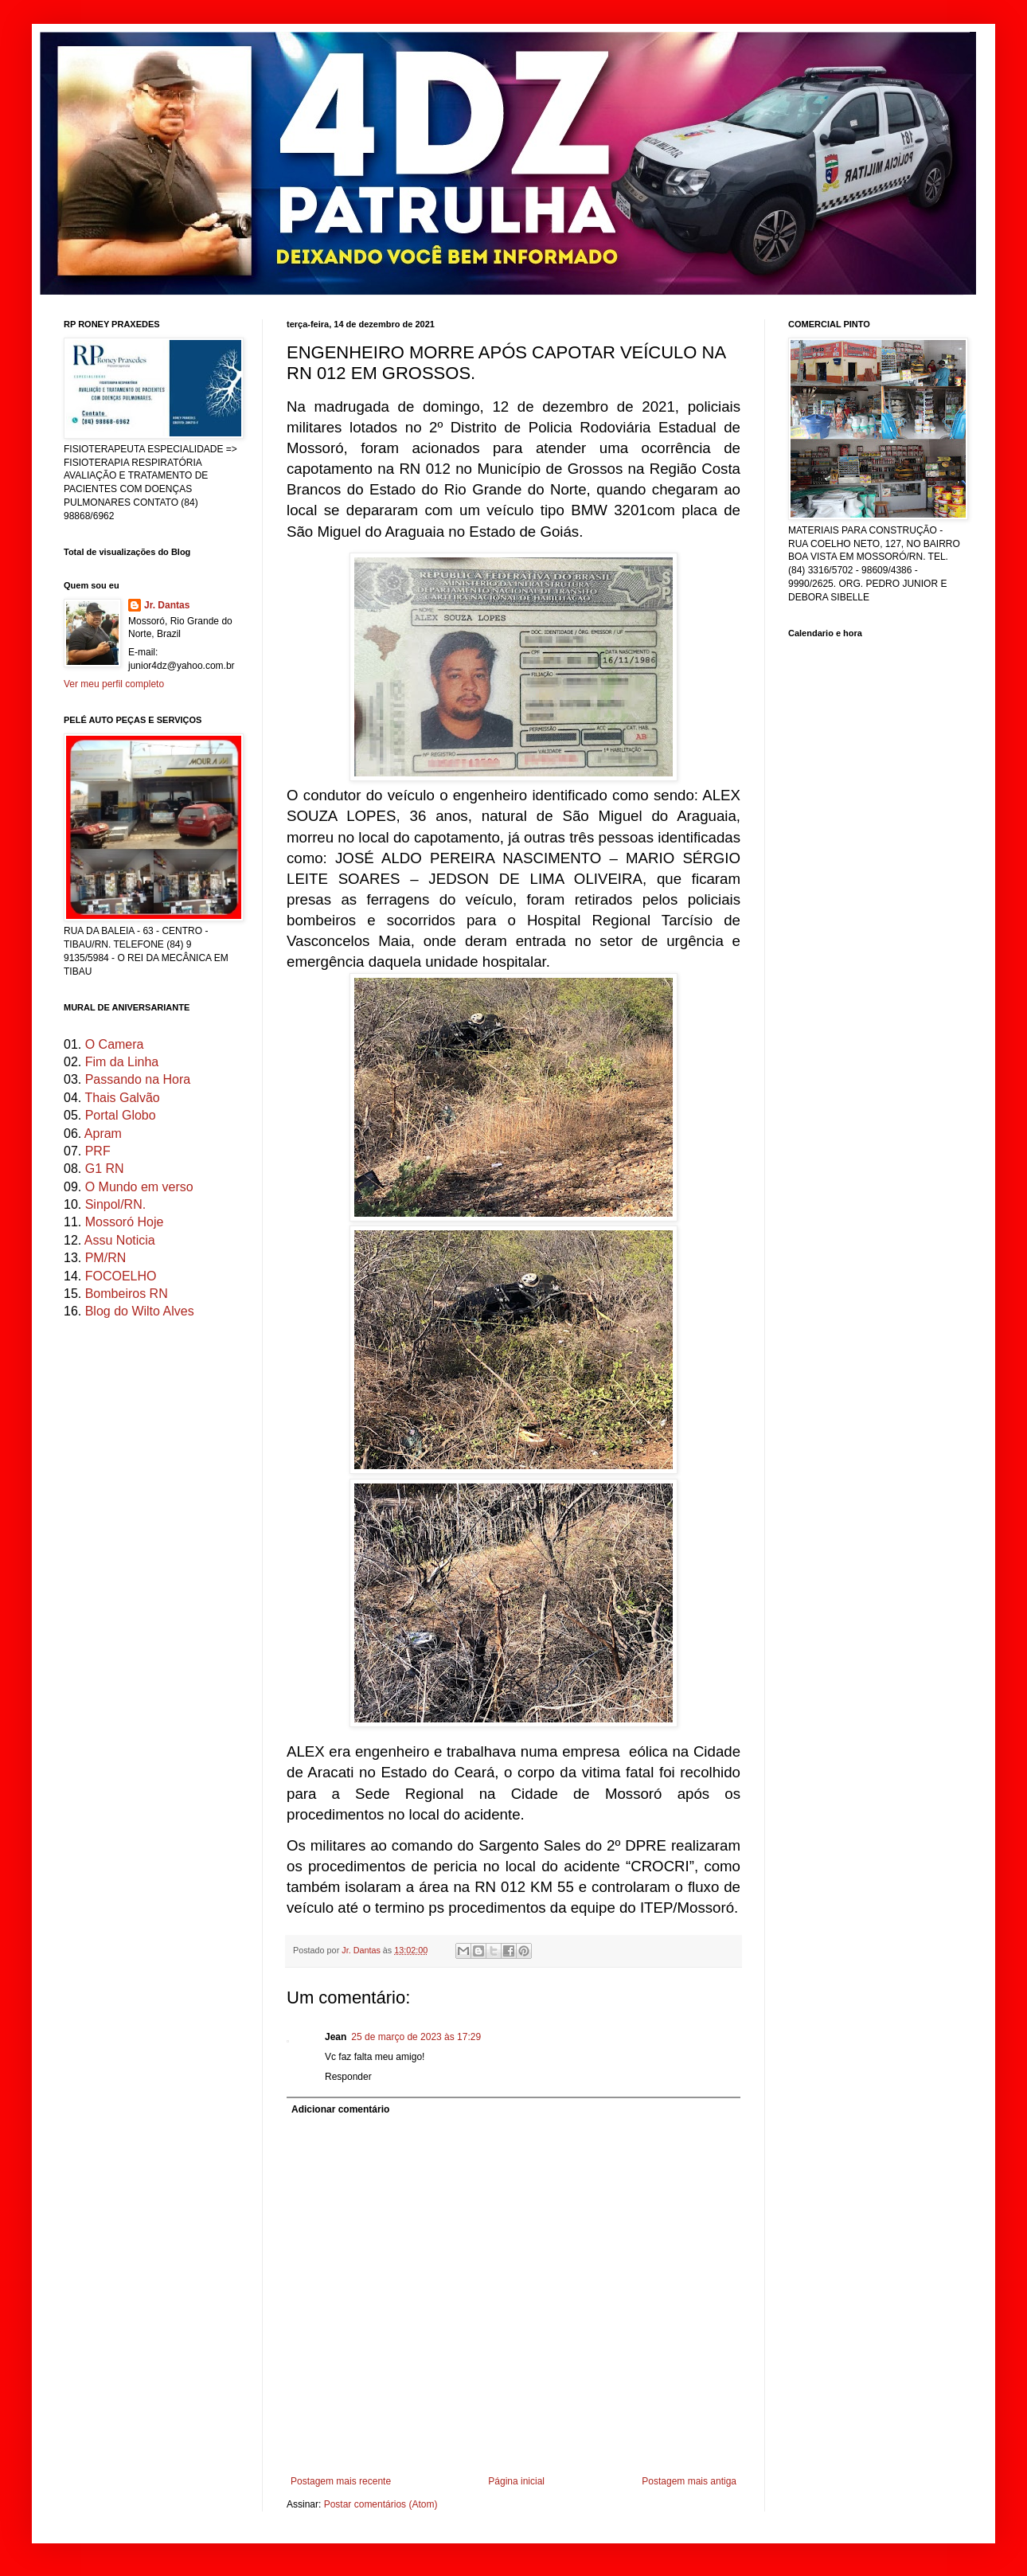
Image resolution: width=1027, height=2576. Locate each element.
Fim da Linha (122, 1062)
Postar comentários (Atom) (381, 2504)
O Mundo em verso (139, 1187)
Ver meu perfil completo (114, 684)
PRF (98, 1151)
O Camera (114, 1044)
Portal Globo (120, 1115)
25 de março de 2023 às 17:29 (416, 2036)
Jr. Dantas (362, 1950)
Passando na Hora (138, 1079)
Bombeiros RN (126, 1293)
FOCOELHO (121, 1276)
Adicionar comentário (340, 2109)
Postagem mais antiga (689, 2481)
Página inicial (516, 2481)
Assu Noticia (119, 1240)
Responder (348, 2076)
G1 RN (104, 1168)
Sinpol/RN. (115, 1204)
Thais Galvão (121, 1097)
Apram (103, 1133)
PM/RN (106, 1258)
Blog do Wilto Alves (139, 1311)
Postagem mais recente (341, 2481)
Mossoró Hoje (124, 1222)
